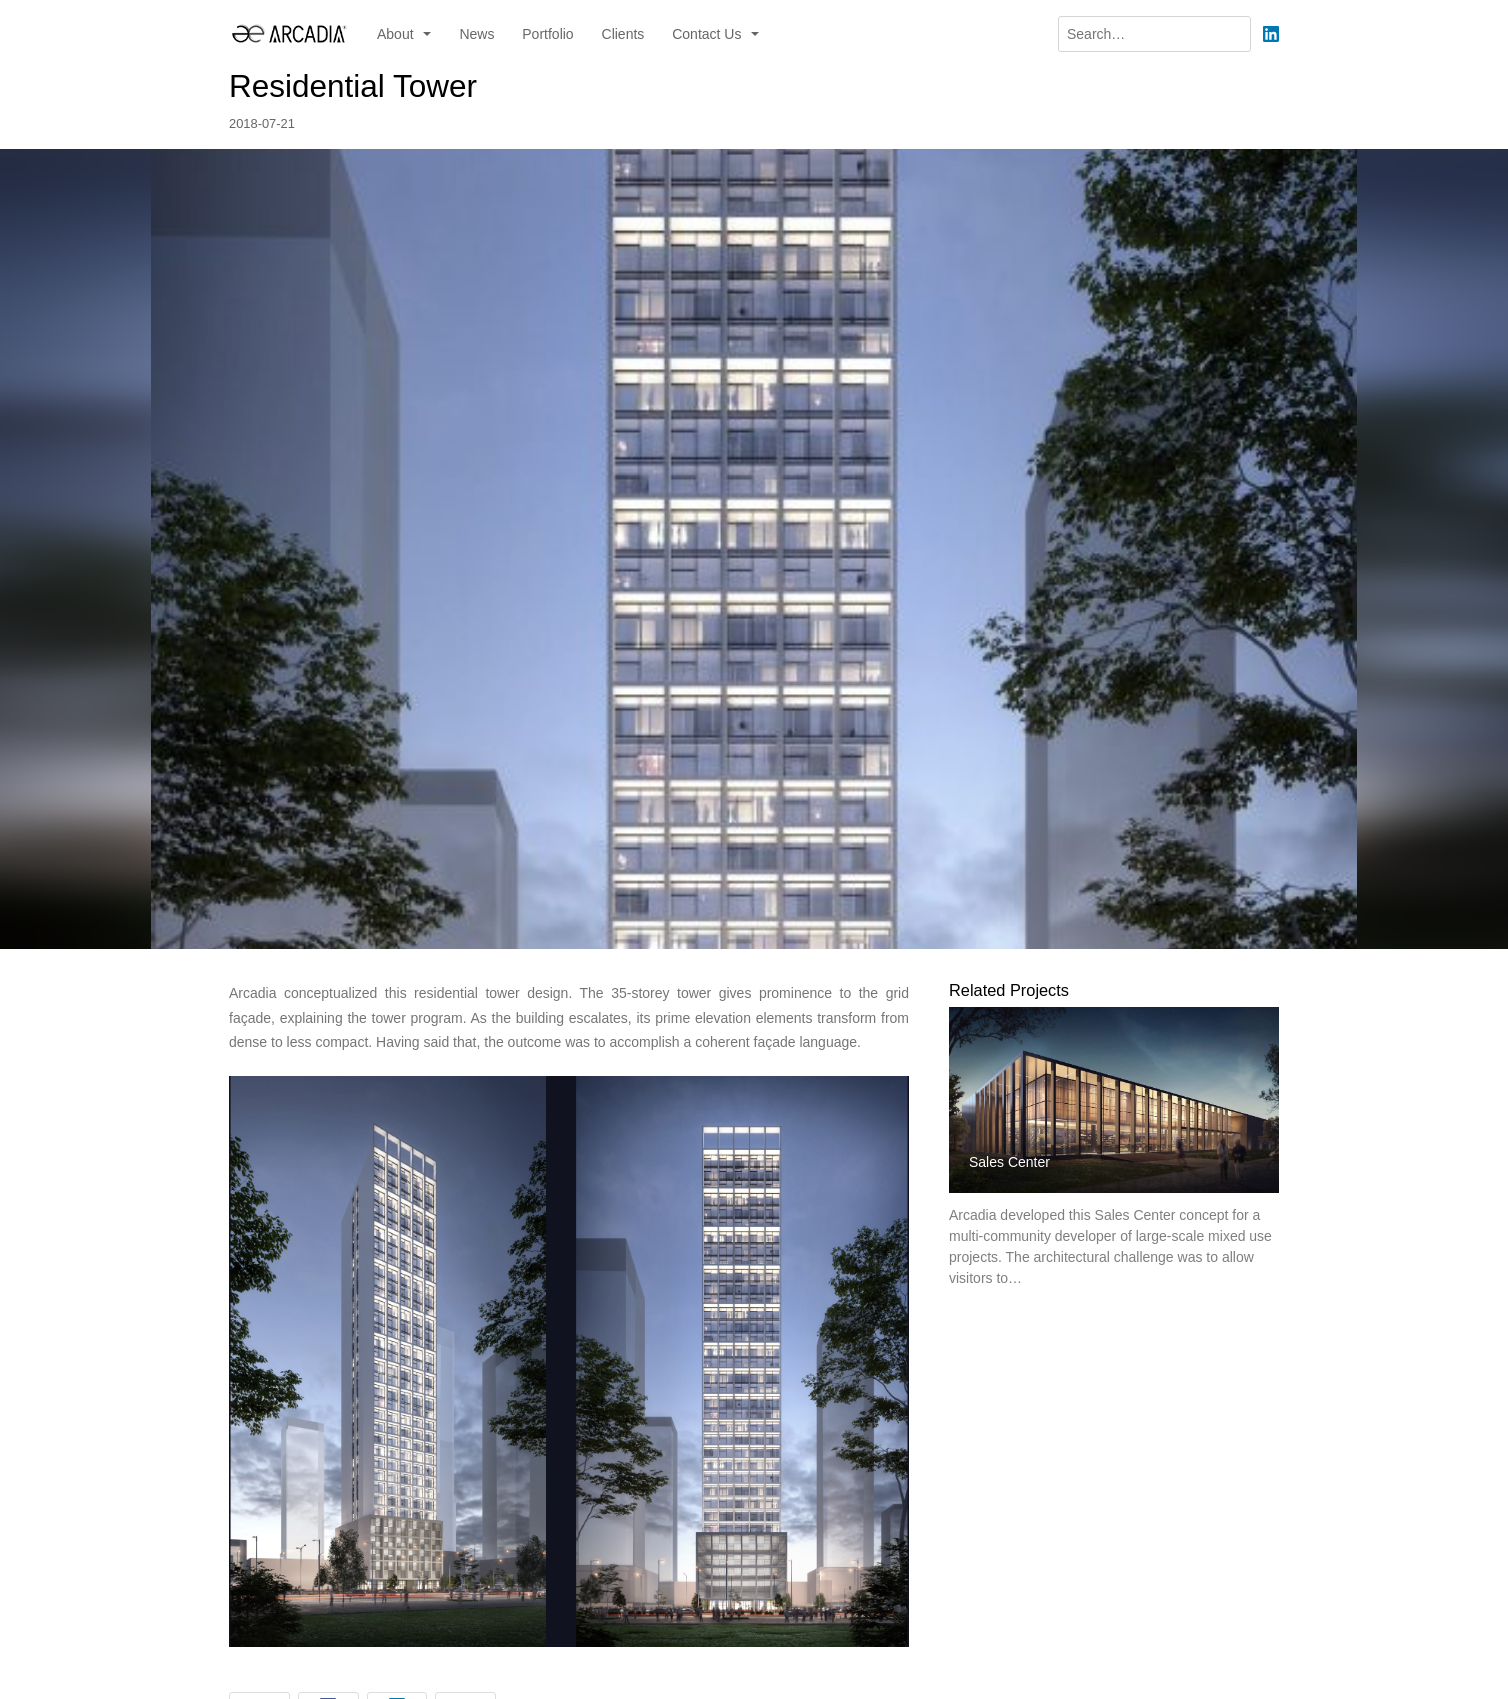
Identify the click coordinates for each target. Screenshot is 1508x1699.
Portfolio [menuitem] (547, 34)
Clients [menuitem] (623, 34)
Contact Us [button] (708, 34)
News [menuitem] (476, 34)
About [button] (397, 34)
